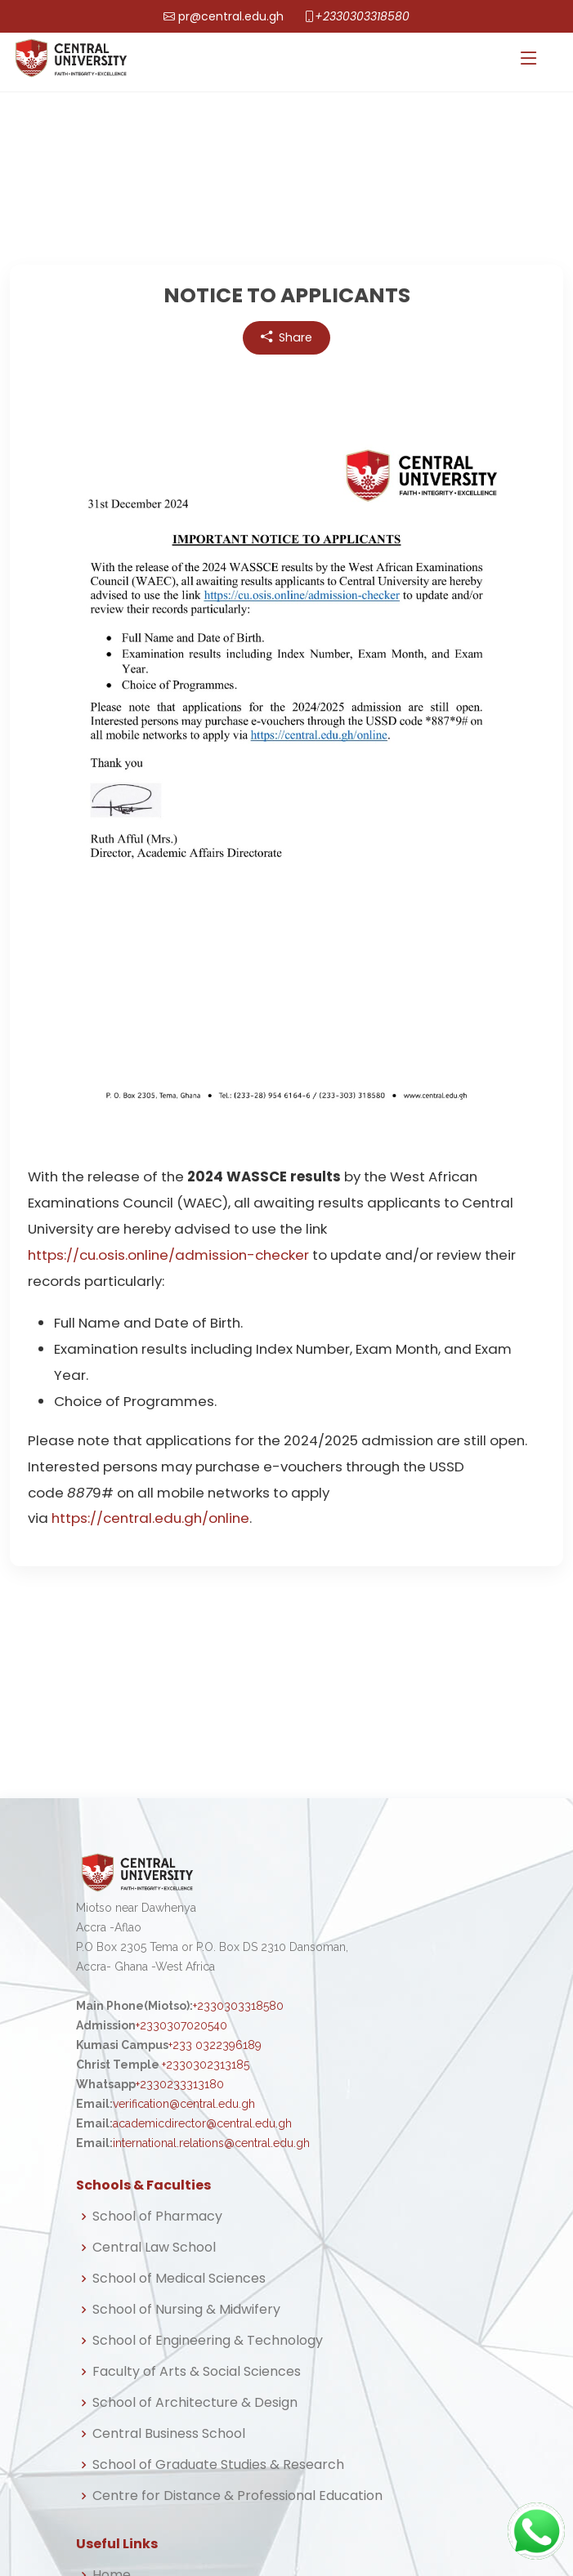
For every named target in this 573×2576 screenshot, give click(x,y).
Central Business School (168, 2433)
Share (286, 338)
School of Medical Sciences (179, 2278)
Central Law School (154, 2247)
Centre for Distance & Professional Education (237, 2495)
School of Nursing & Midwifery (186, 2309)
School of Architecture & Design (195, 2402)
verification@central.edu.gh (184, 2103)
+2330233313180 (180, 2084)
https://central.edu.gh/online (150, 1518)
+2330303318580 (362, 16)
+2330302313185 (205, 2064)
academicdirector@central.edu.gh (202, 2123)
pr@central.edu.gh (231, 16)
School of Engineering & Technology (207, 2340)
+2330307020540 (181, 2025)
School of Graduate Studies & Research (218, 2464)
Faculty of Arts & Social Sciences (196, 2371)
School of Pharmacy (157, 2216)
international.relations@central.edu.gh (211, 2143)
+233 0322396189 (215, 2044)
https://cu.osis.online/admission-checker (168, 1255)
